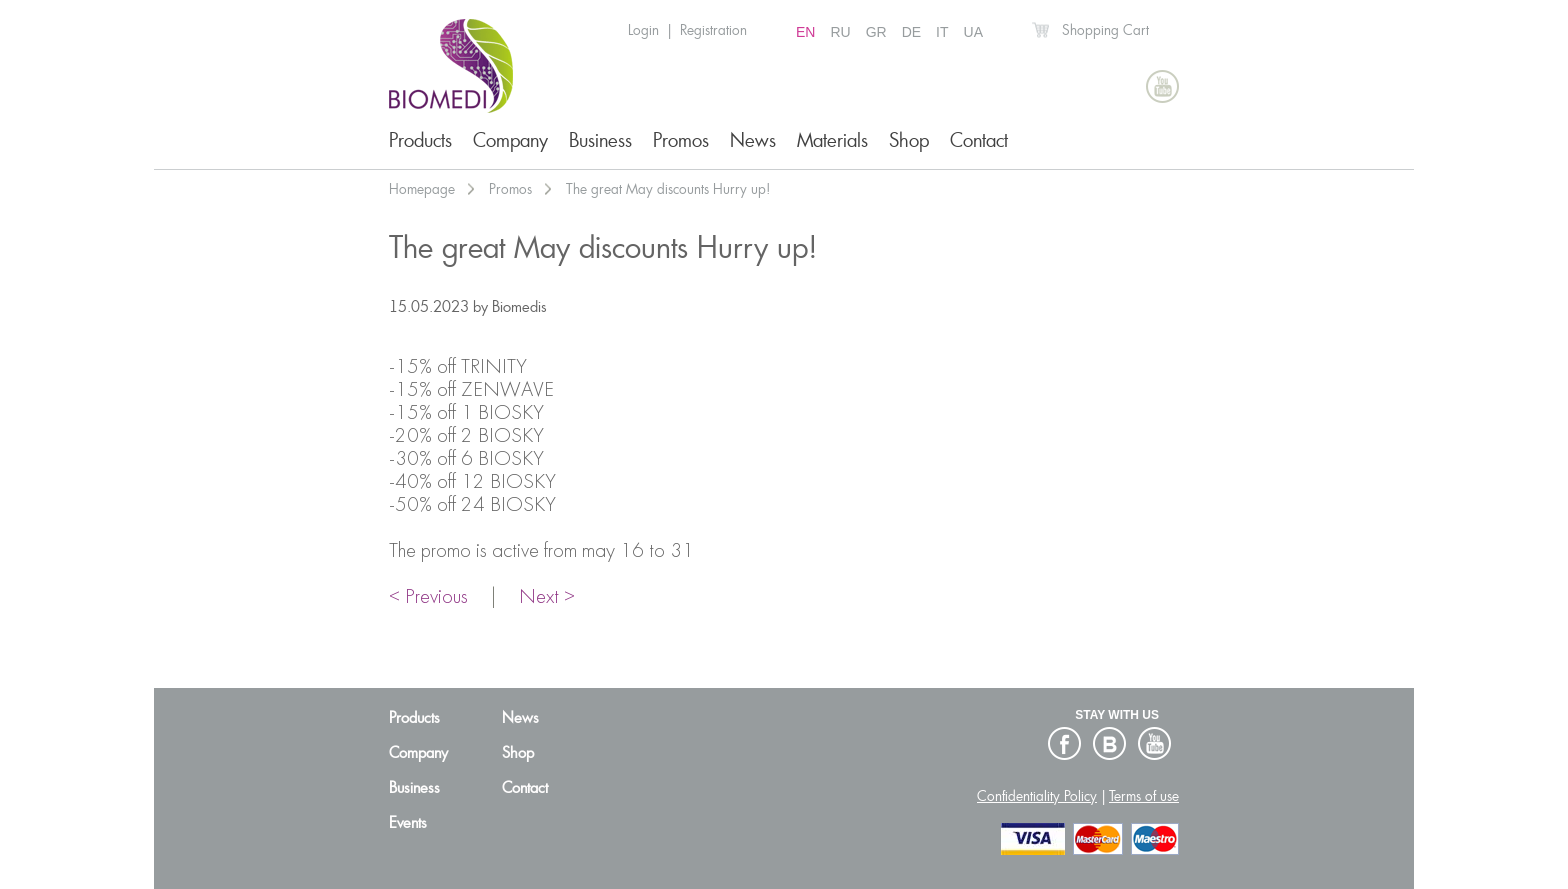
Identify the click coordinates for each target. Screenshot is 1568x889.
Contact (979, 140)
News (753, 140)
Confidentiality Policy (1037, 796)
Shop (909, 140)
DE (911, 32)
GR (876, 32)
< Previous (428, 598)
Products (420, 140)
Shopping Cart (1105, 30)
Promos (681, 140)
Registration (713, 30)
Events (408, 823)
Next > (547, 598)
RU (840, 32)
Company (510, 140)
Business (600, 140)
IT (942, 32)
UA (973, 32)
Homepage (422, 189)
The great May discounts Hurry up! (668, 189)
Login (643, 30)
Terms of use (1144, 796)
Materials (832, 140)
